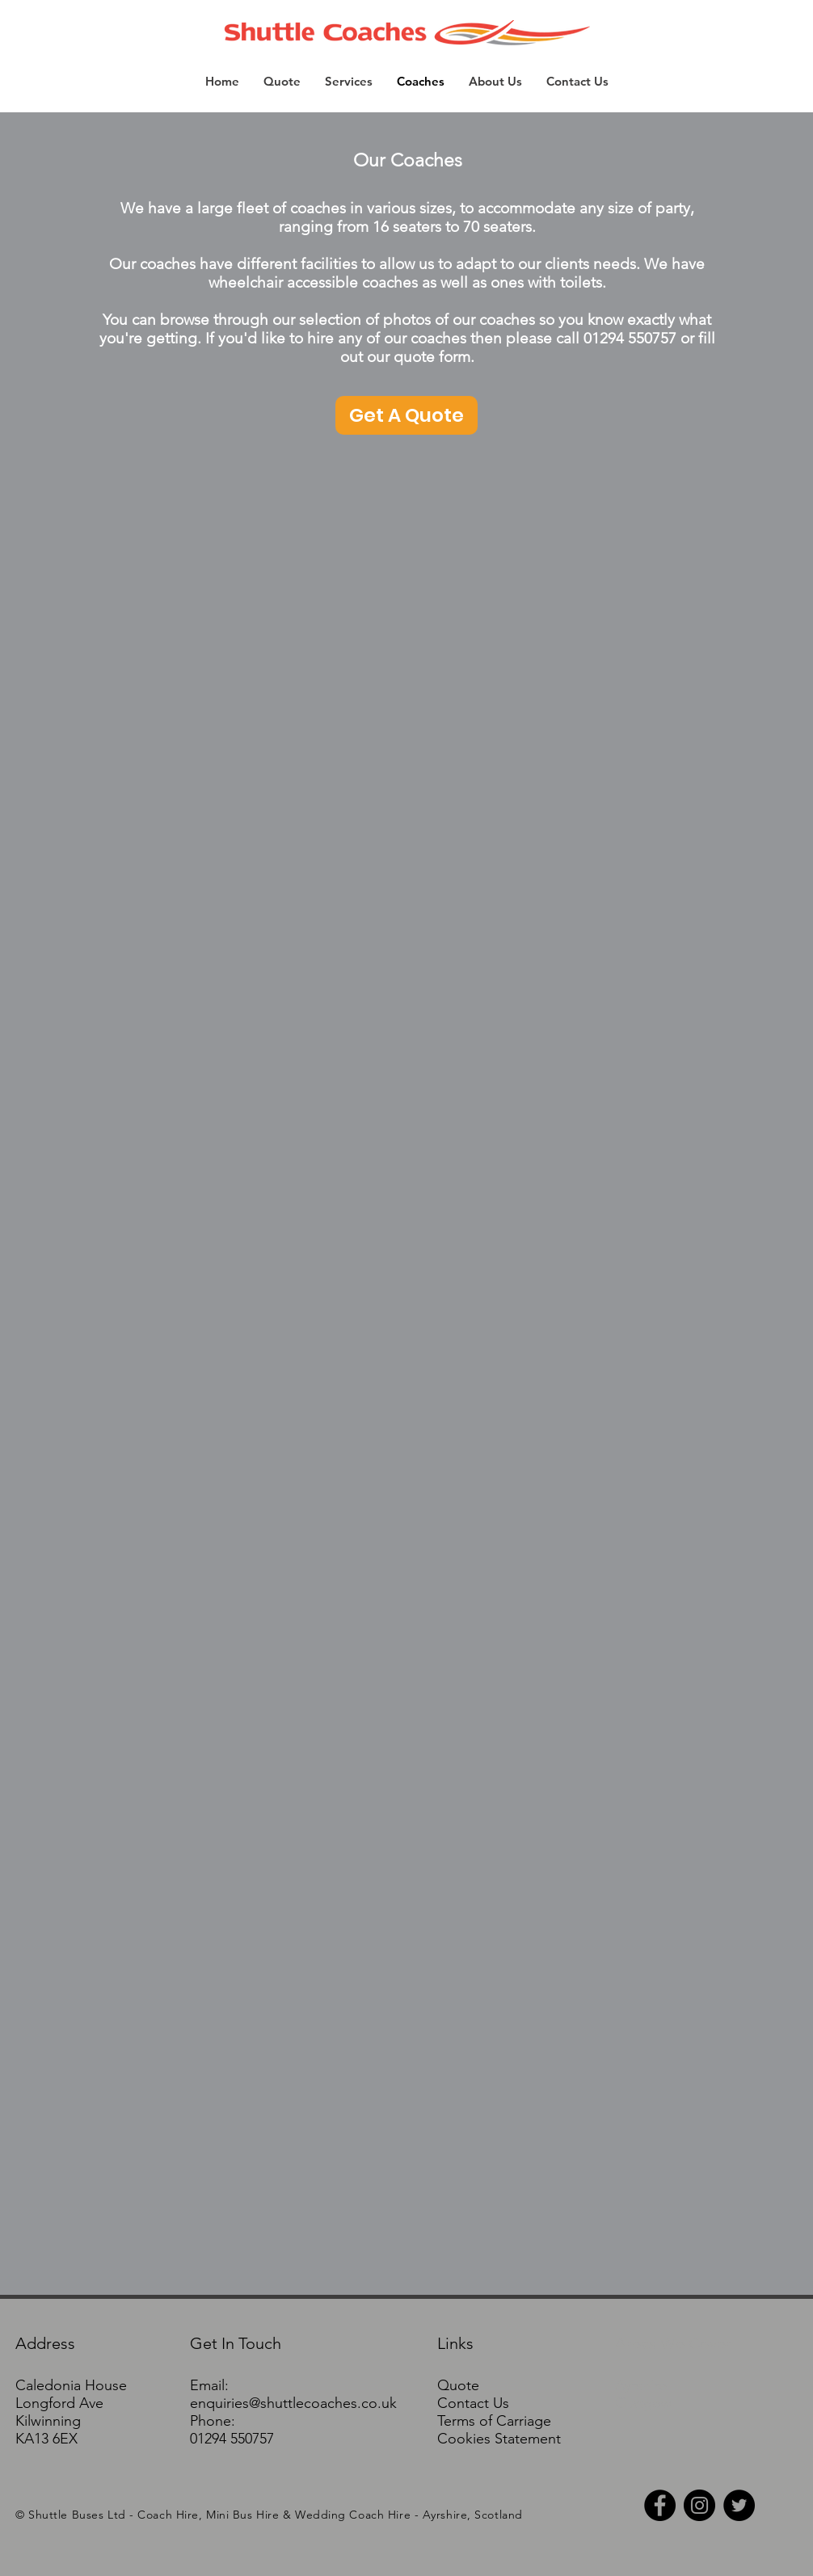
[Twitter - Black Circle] (739, 2505)
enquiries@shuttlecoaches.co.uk (293, 2403)
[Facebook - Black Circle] (660, 2505)
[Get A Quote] (406, 415)
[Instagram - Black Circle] (699, 2505)
